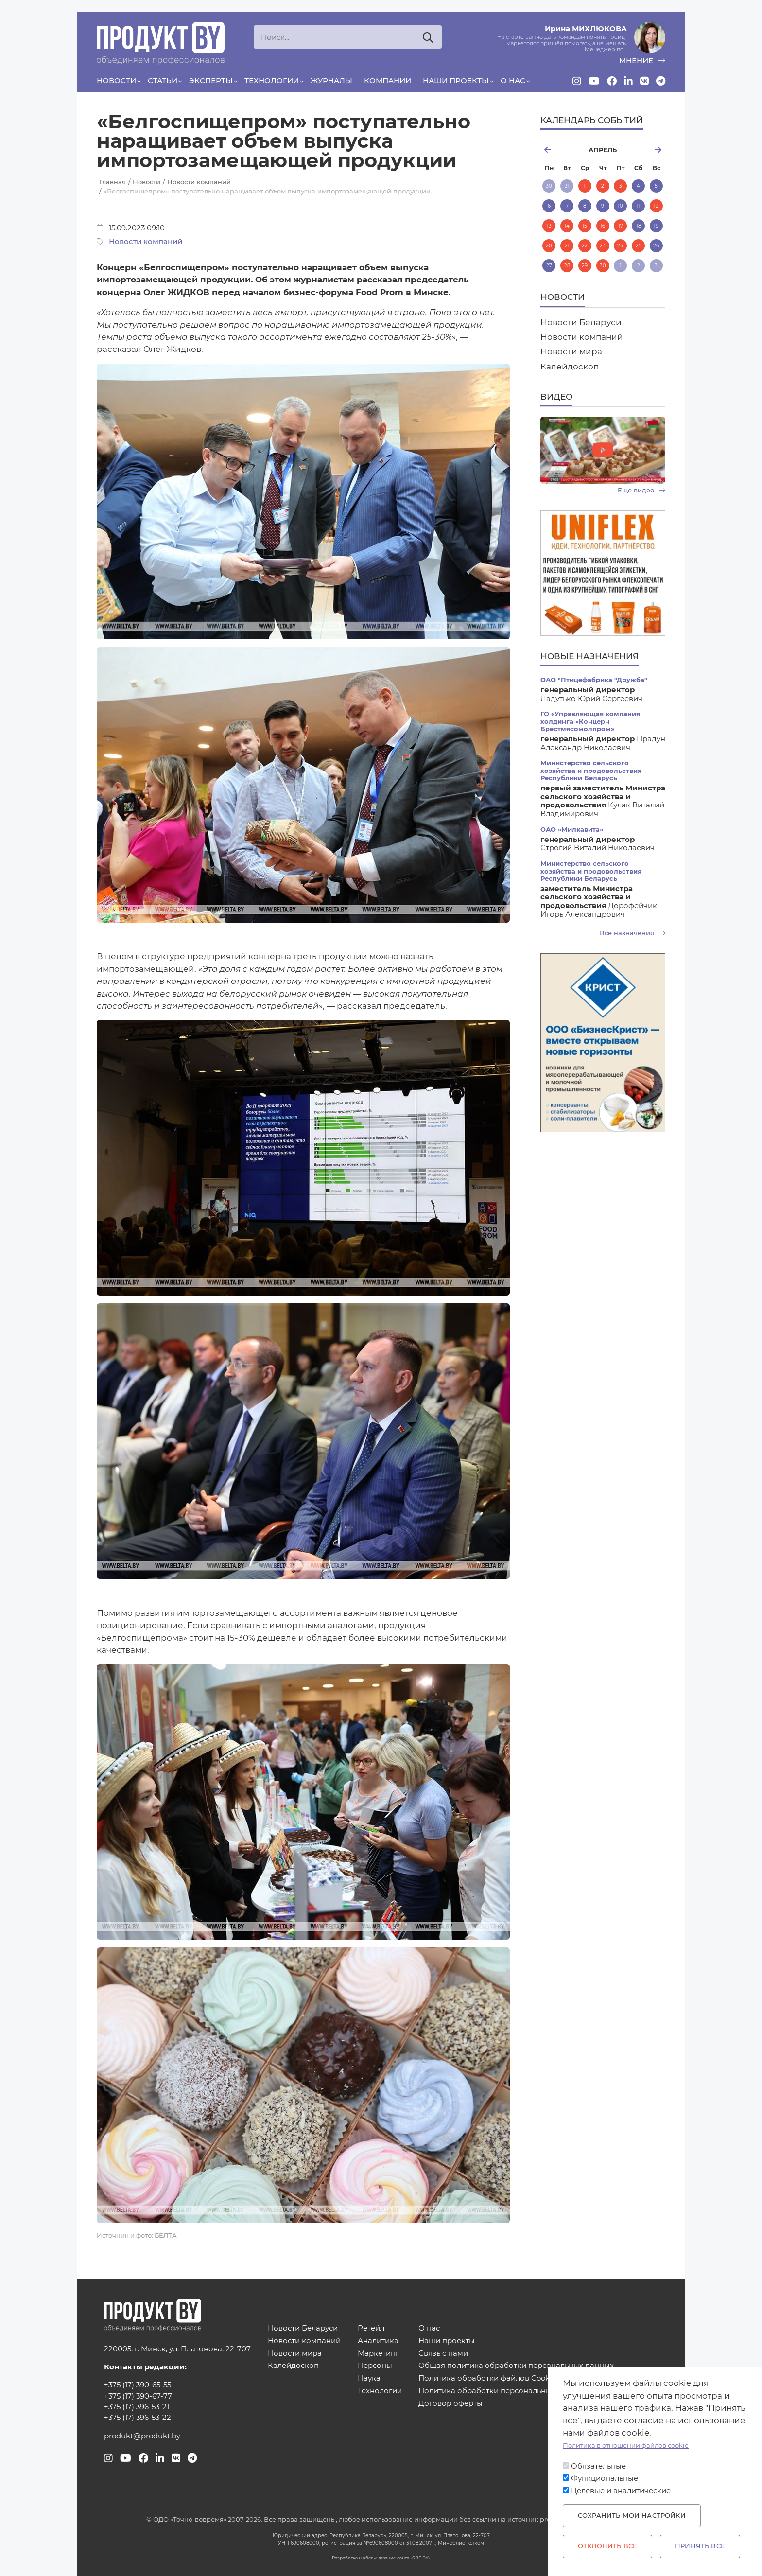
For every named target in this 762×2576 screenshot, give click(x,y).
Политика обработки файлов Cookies (488, 2378)
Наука (369, 2378)
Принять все (700, 2546)
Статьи (162, 80)
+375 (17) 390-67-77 (138, 2396)
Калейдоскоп (569, 366)
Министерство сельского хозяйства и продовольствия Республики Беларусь (590, 770)
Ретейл (371, 2328)
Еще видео (641, 490)
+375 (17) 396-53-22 (137, 2417)
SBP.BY (420, 2557)
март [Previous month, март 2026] (560, 150)
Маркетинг (378, 2353)
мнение (642, 60)
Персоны (375, 2366)
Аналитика (378, 2341)
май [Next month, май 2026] (645, 150)
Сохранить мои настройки (632, 2515)
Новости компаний (145, 241)
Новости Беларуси (581, 322)
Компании (387, 80)
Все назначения (632, 933)
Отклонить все (607, 2546)
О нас (513, 80)
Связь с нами (443, 2353)
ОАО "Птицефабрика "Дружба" (593, 679)
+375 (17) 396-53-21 (136, 2406)
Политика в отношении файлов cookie (626, 2445)
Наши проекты (456, 80)
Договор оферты (450, 2404)
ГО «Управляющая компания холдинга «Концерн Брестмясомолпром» (590, 721)
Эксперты (211, 80)
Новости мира (571, 351)
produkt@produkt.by (142, 2436)
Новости (116, 80)
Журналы (331, 80)
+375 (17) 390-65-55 (137, 2385)
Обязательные (598, 2466)
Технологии (271, 80)
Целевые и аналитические (621, 2491)
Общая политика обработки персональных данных (516, 2366)
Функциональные (604, 2478)
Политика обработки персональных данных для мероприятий (537, 2391)
